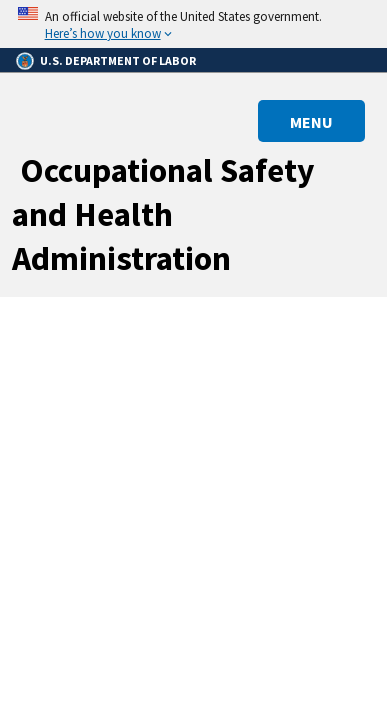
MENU (311, 122)
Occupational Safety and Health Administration (163, 214)
